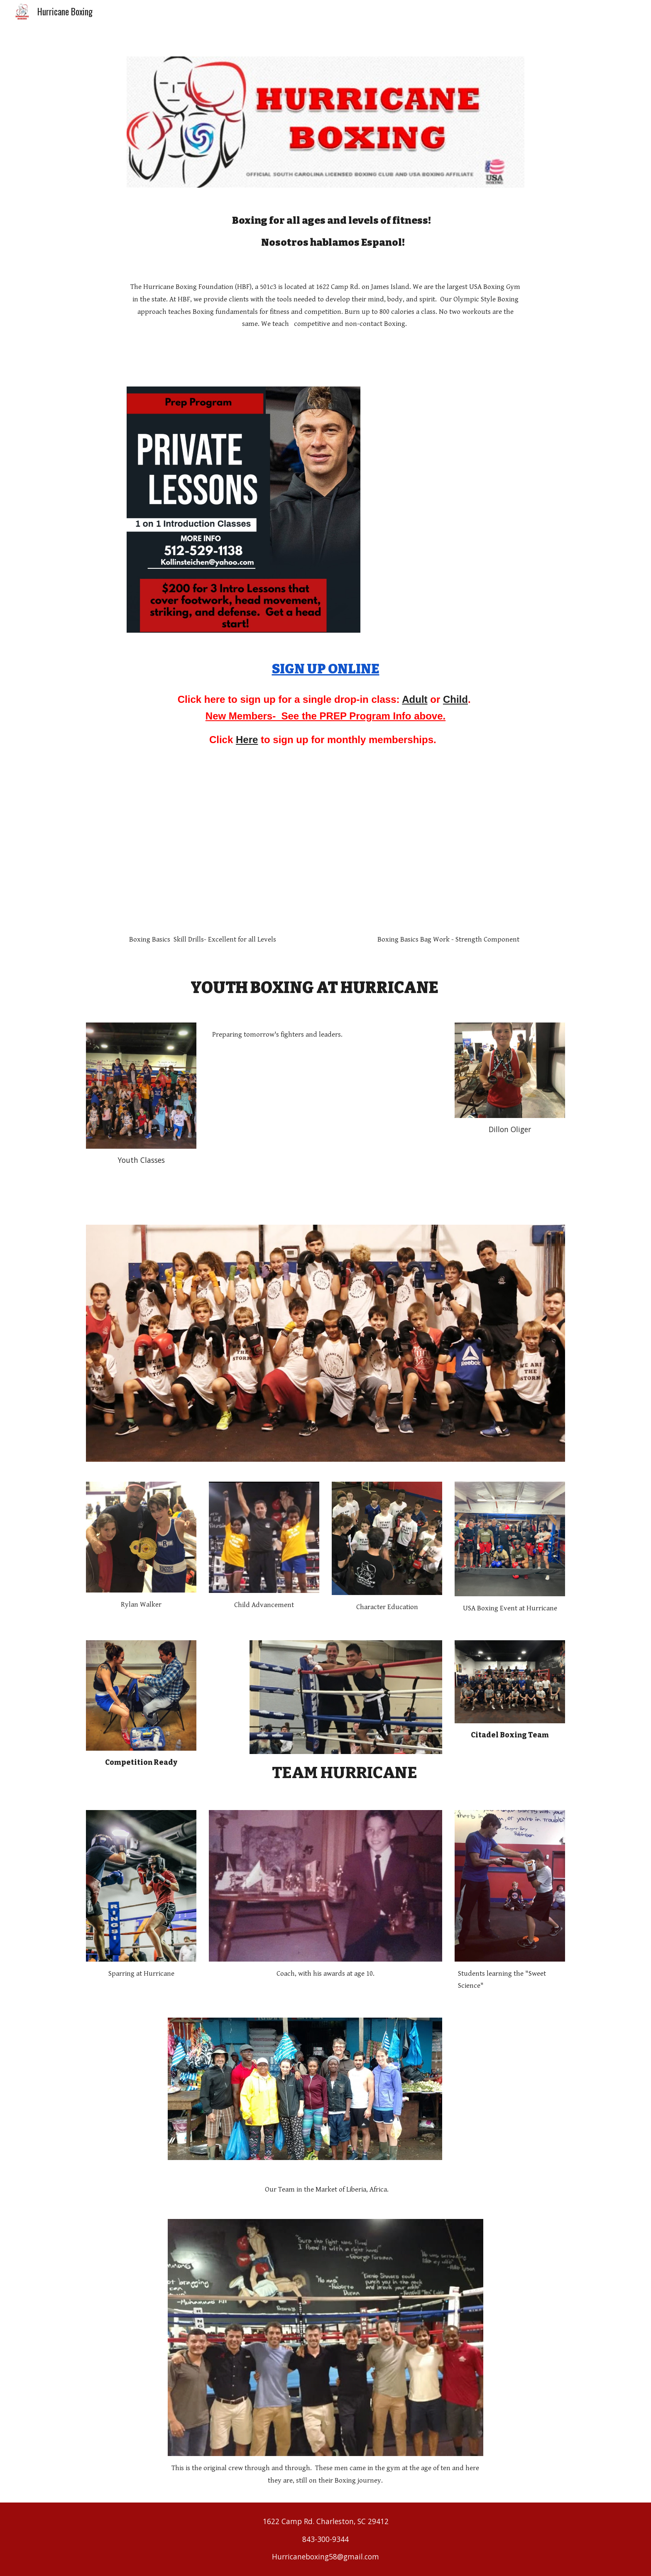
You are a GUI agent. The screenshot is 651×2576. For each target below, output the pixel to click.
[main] (325, 231)
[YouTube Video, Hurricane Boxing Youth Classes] (325, 1126)
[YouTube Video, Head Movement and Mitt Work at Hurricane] (202, 861)
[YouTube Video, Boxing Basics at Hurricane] (448, 861)
